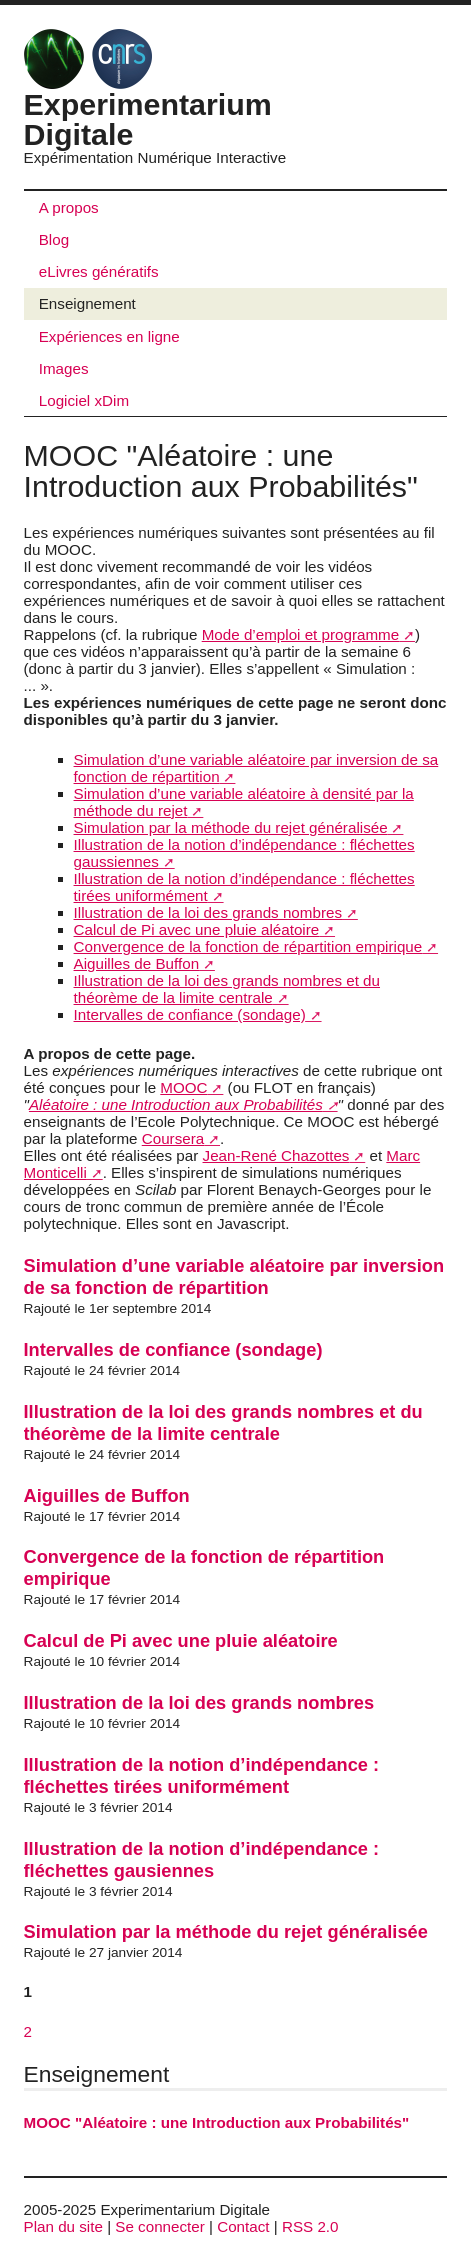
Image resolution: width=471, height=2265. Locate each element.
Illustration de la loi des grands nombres (208, 912)
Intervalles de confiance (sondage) (190, 1014)
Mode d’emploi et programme (301, 634)
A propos (69, 207)
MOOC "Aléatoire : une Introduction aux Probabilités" (217, 2122)
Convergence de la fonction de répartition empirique (248, 946)
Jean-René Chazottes (276, 1155)
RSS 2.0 (310, 2226)
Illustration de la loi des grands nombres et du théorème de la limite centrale (227, 989)
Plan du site (63, 2226)
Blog (54, 239)
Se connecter (160, 2226)
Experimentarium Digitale (148, 95)
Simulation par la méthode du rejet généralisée (231, 827)
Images (64, 368)
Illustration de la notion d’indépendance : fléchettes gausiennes (202, 1859)
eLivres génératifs (99, 271)
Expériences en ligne (109, 336)
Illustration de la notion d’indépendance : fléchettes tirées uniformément (202, 1775)
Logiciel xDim (84, 400)
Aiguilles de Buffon (137, 963)
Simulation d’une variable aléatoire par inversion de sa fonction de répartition (234, 1276)
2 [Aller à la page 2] (28, 2031)
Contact (243, 2226)
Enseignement (87, 303)
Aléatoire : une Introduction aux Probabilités (176, 1104)
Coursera (173, 1138)
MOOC (183, 1087)
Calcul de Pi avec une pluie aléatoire (197, 929)
